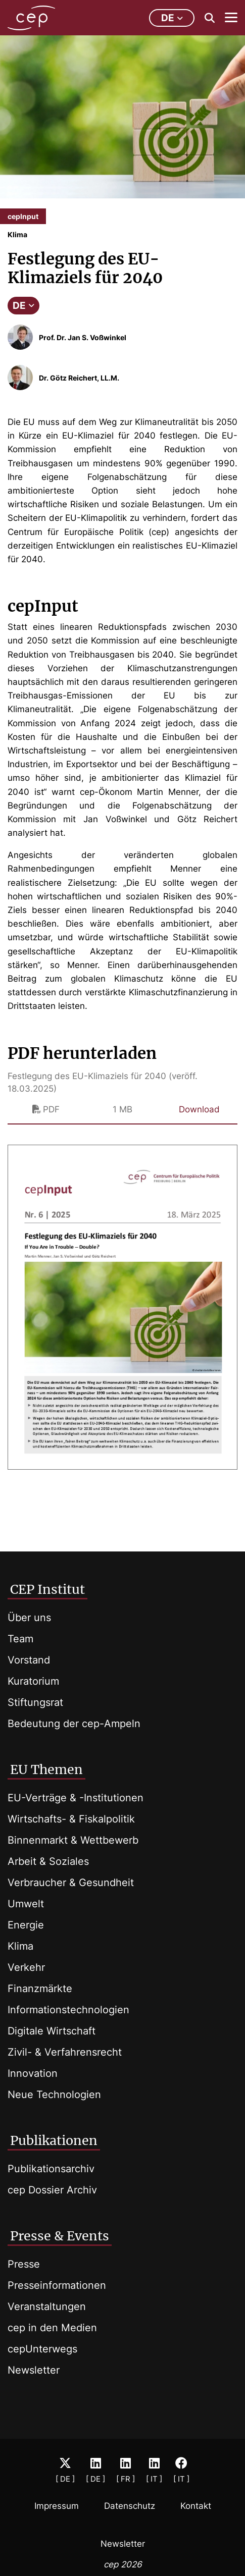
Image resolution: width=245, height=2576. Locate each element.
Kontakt (195, 2506)
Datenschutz (129, 2506)
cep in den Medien (52, 2328)
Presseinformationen (57, 2285)
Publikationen (53, 2140)
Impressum (56, 2506)
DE (23, 305)
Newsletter (34, 2370)
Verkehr (26, 1967)
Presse (24, 2264)
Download (199, 1109)
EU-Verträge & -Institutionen (75, 1798)
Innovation (33, 2073)
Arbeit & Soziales (48, 1861)
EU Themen (46, 1769)
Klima (20, 1946)
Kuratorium (33, 1681)
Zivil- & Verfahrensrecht (65, 2052)
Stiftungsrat (35, 1702)
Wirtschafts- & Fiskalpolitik (71, 1819)
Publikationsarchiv (51, 2169)
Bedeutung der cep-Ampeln (74, 1724)
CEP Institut (47, 1589)
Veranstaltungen (47, 2306)
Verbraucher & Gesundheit (71, 1882)
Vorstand (29, 1660)
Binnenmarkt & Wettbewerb (73, 1840)
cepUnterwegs (42, 2349)
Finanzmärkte (40, 1988)
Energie (26, 1925)
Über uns (29, 1618)
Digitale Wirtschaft (51, 2031)
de (172, 18)
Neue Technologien (54, 2094)
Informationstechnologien (68, 2010)
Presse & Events (59, 2236)
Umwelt (26, 1904)
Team (20, 1639)
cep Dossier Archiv (52, 2190)
